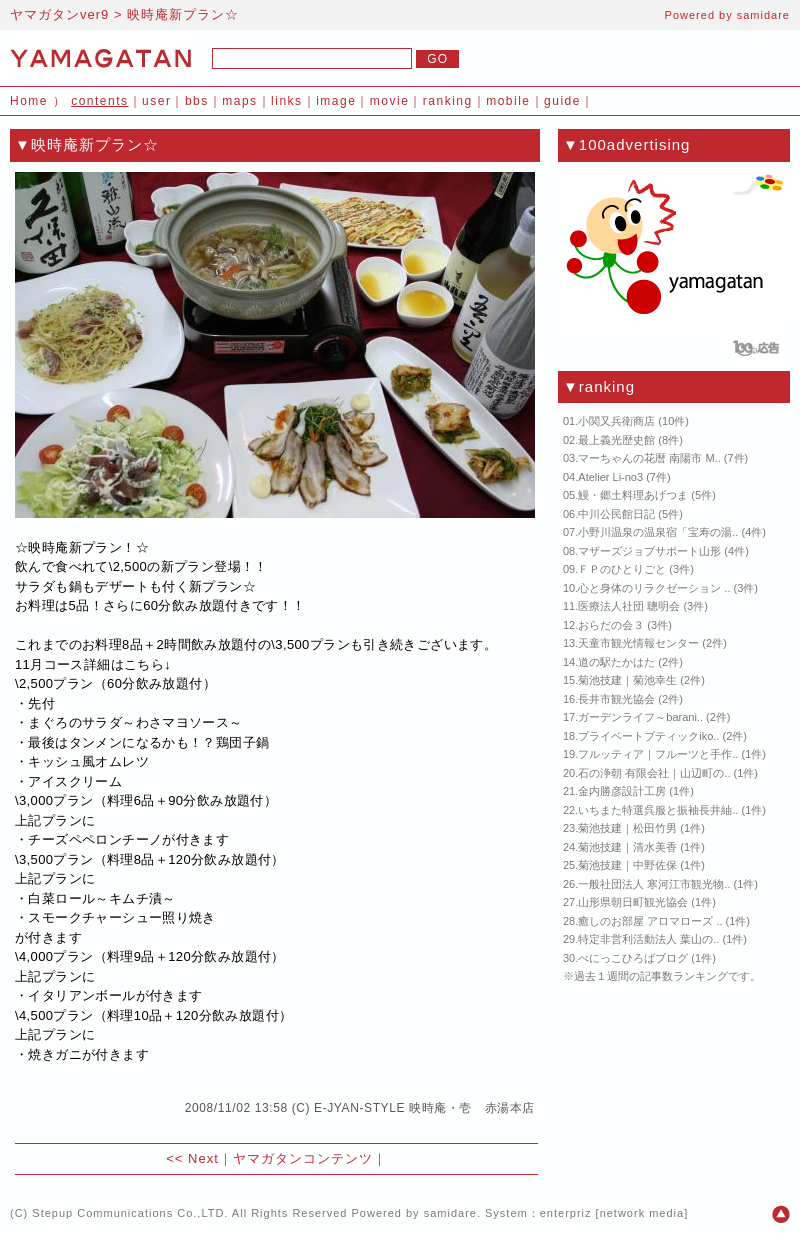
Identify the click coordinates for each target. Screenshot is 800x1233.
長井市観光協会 (616, 699)
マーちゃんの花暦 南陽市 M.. (649, 458)
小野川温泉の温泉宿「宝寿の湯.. (658, 532)
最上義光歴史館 (616, 440)
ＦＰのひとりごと (622, 569)
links (287, 101)
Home (29, 101)
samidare (763, 15)
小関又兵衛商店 (616, 421)
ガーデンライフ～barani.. (640, 717)
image (336, 101)
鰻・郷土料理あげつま (633, 495)
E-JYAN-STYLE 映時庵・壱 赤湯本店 (424, 1108)
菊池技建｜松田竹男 (627, 828)
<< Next (192, 1158)
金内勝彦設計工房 (622, 791)
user (156, 101)
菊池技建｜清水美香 (627, 847)
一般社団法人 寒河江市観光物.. (654, 884)
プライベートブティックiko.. (648, 736)
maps (239, 101)
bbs (197, 101)
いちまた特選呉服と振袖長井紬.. (658, 810)
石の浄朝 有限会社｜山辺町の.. (654, 773)
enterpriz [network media (612, 1213)
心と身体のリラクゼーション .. (654, 588)
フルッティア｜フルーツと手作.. (658, 754)
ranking (448, 101)
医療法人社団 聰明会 (629, 606)
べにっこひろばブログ (633, 958)
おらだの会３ (611, 625)
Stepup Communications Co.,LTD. (130, 1213)
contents (99, 101)
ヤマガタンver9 (59, 14)
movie (390, 101)
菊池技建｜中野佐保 (627, 865)
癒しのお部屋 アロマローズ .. (650, 921)
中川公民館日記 (616, 514)
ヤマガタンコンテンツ (303, 1158)
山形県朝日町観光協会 (633, 902)
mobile (508, 101)
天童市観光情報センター (638, 643)
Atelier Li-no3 (610, 477)
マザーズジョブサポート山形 (649, 551)
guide (562, 101)
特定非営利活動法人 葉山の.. (648, 939)
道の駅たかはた (616, 662)
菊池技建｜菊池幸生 (627, 680)
